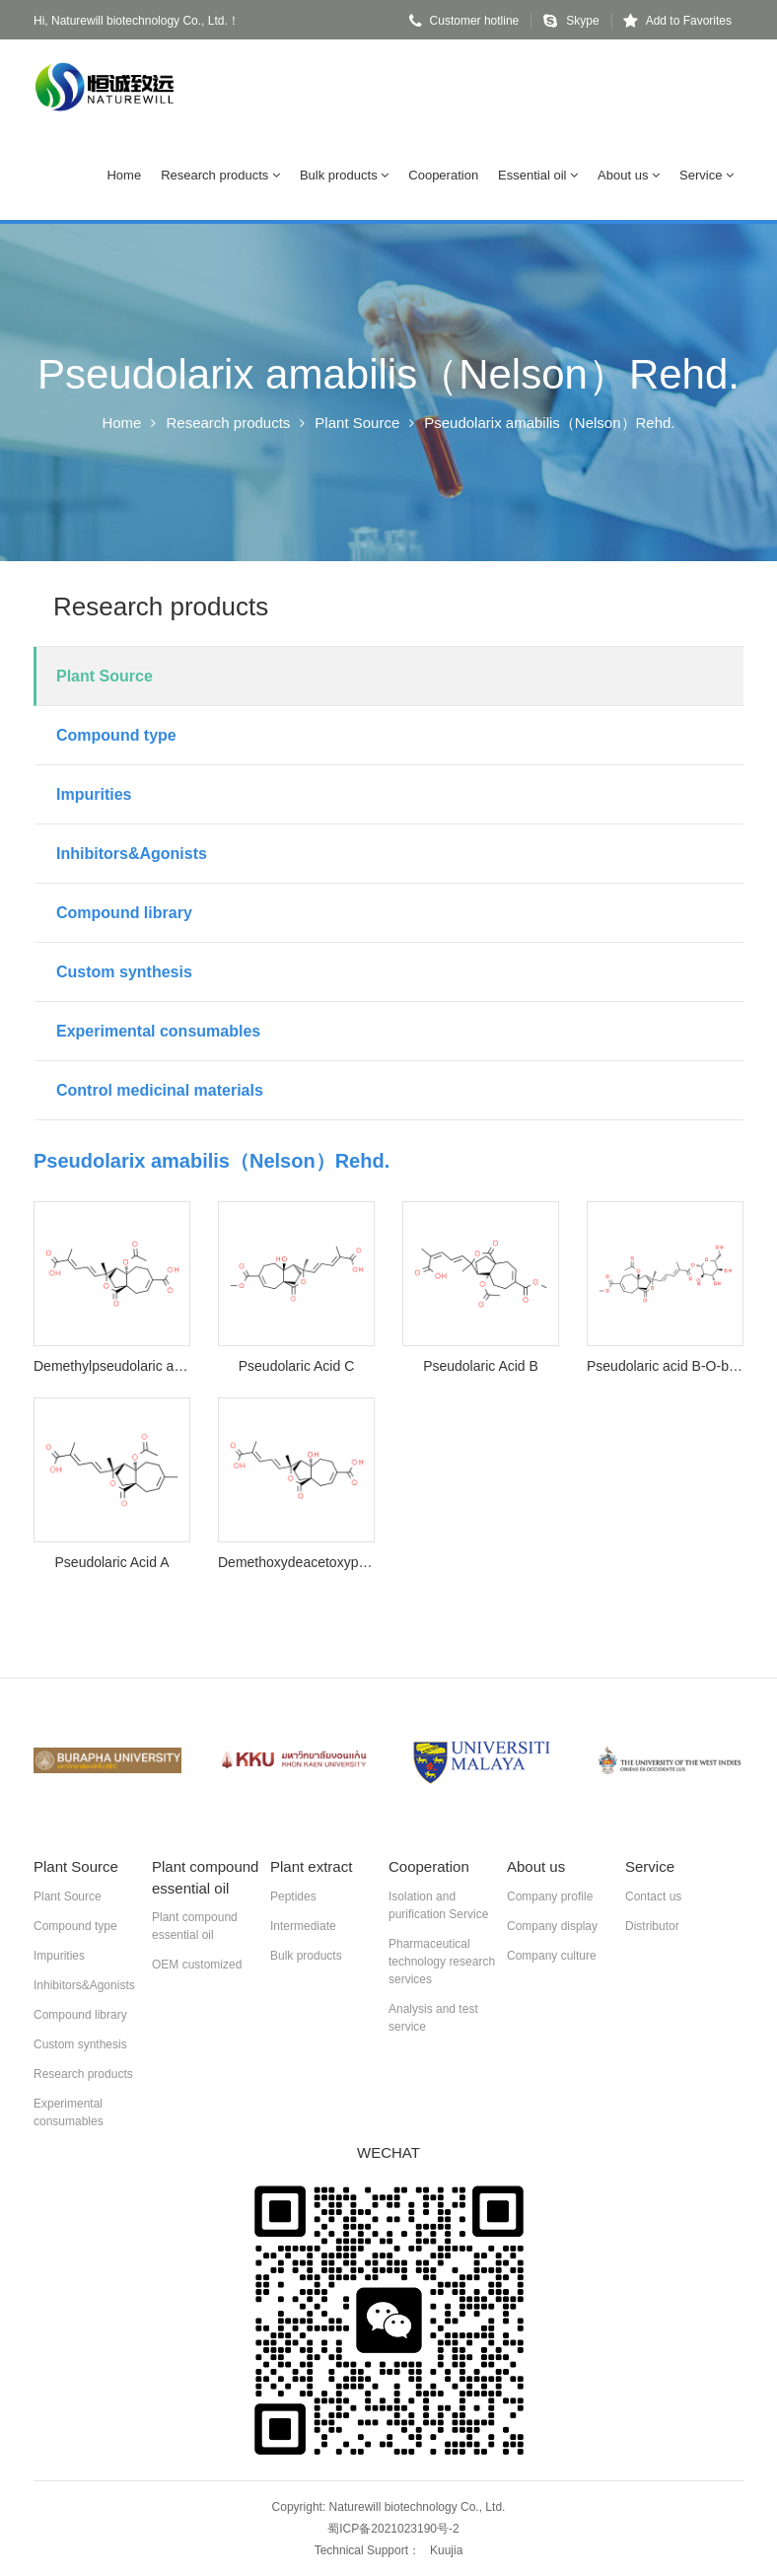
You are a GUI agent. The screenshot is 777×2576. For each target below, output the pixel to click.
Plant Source (357, 422)
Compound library (124, 912)
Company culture (552, 1956)
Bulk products (344, 175)
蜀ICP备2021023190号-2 (393, 2529)
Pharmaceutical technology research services (441, 1961)
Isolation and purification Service (438, 1905)
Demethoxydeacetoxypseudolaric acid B (296, 1562)
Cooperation (443, 175)
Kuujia (446, 2550)
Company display (552, 1926)
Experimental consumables (158, 1031)
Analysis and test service (433, 2018)
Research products (220, 175)
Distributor (652, 1926)
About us (629, 175)
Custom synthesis (124, 972)
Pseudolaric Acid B (480, 1366)
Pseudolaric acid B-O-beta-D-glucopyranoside (665, 1366)
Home (123, 175)
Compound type (116, 735)
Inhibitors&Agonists (131, 853)
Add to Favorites (677, 21)
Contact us (653, 1896)
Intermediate (303, 1926)
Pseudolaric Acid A (112, 1562)
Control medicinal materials (159, 1090)
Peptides (293, 1896)
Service (706, 175)
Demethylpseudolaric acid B (112, 1366)
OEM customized (197, 1964)
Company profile (550, 1896)
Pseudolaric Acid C (297, 1366)
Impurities (93, 794)
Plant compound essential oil (195, 1926)
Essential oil (538, 175)
